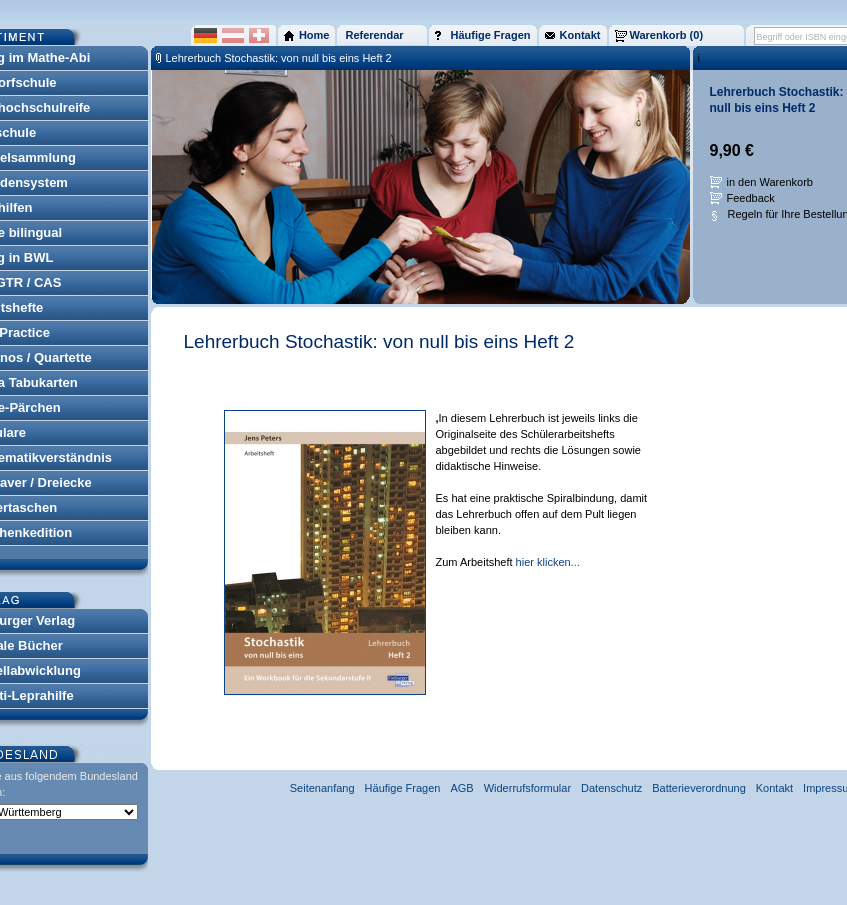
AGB (461, 788)
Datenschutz (611, 788)
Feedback (751, 198)
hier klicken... (548, 562)
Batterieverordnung (699, 788)
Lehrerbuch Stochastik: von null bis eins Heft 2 (279, 58)
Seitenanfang (322, 788)
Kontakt (774, 788)
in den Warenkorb (770, 182)
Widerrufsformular (527, 788)
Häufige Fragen (403, 788)
